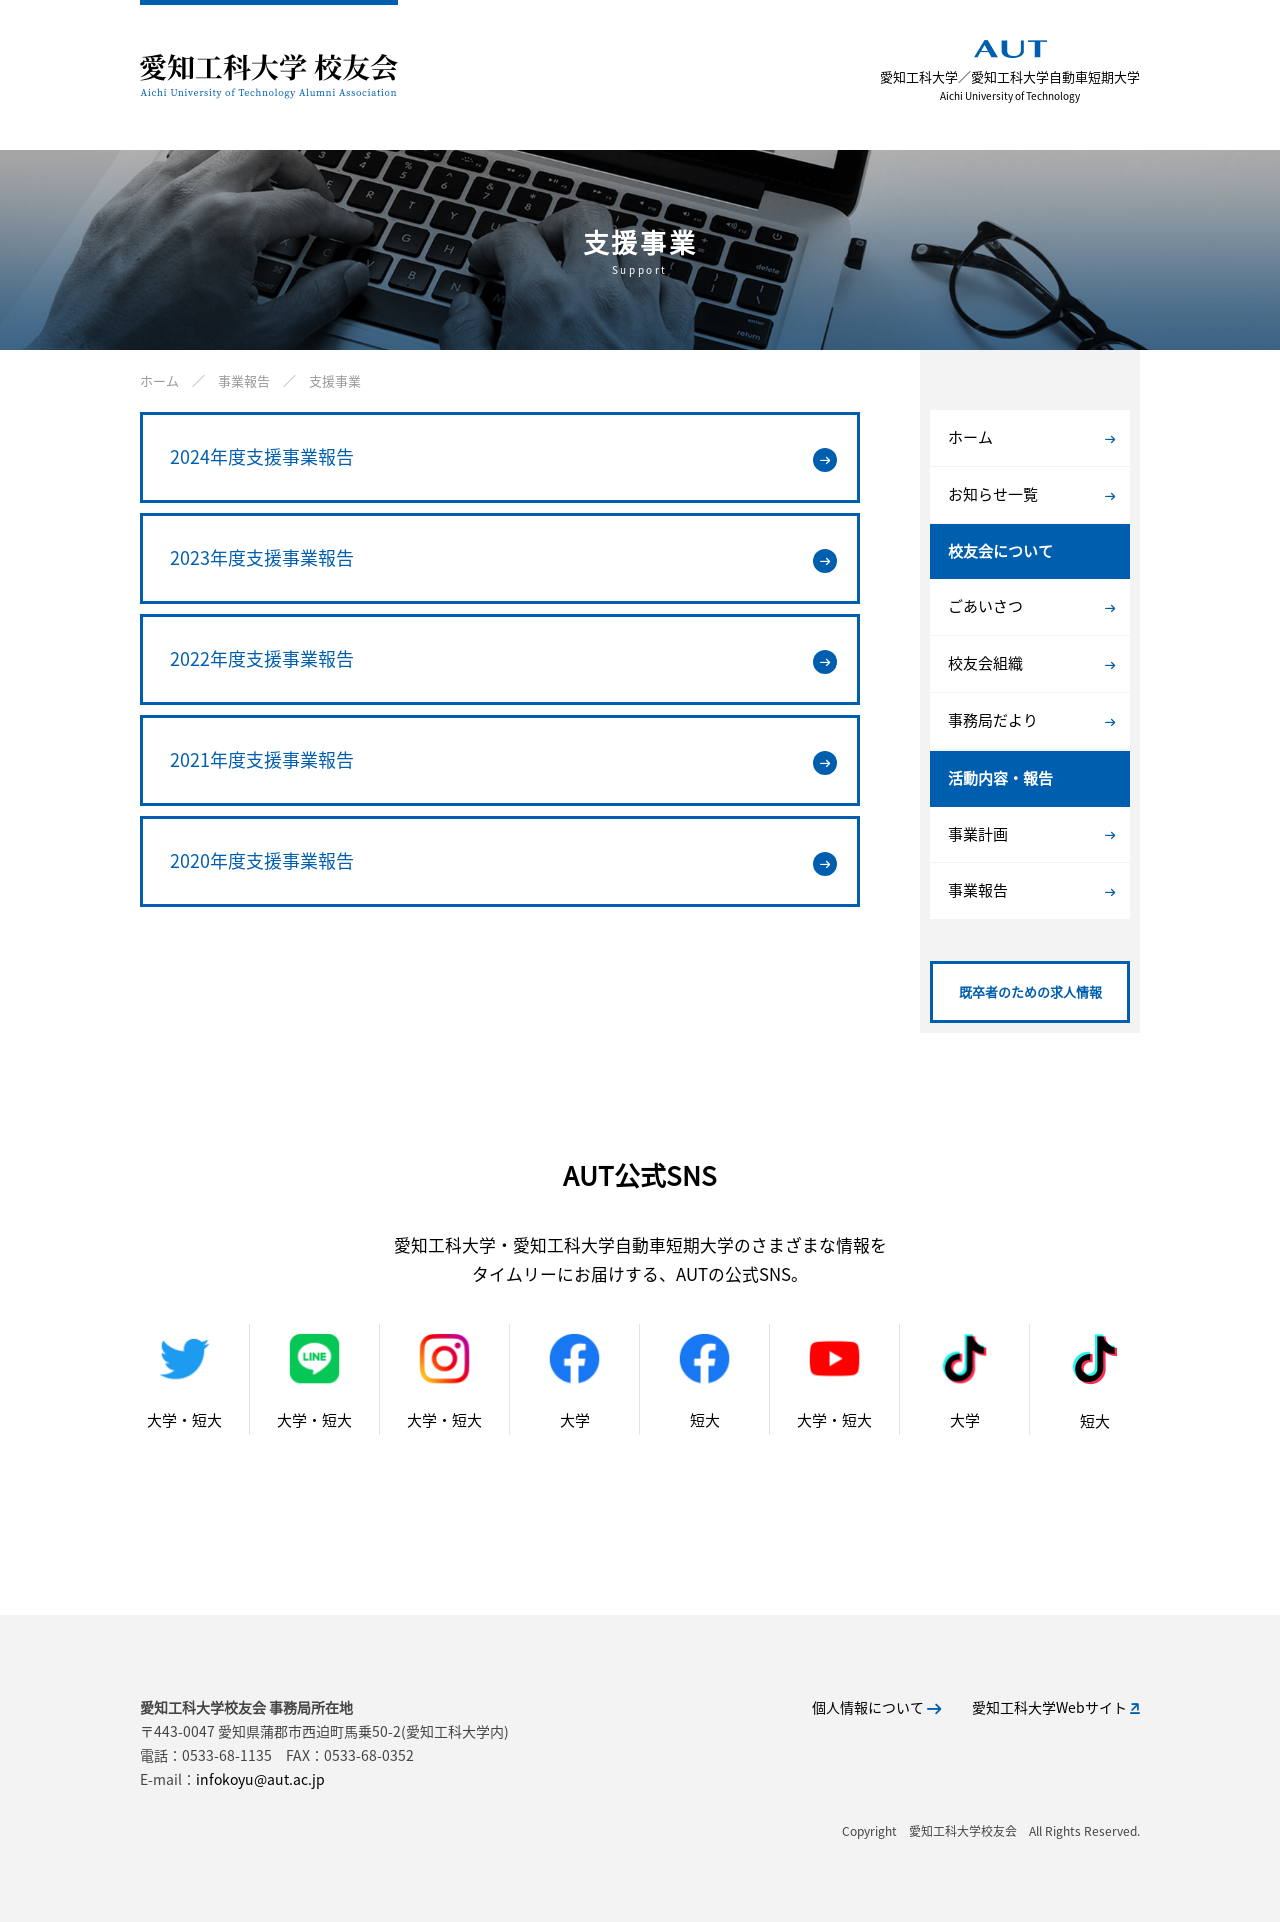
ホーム (1031, 437)
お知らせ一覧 (1031, 494)
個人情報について (876, 1707)
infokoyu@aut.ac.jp (260, 1779)
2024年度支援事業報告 (503, 457)
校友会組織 (1031, 663)
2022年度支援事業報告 (503, 659)
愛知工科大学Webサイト (1056, 1707)
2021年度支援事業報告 (503, 760)
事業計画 (1031, 834)
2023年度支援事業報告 (503, 558)
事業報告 (1031, 890)
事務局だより (1031, 720)
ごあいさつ (1031, 606)
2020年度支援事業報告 (503, 861)
